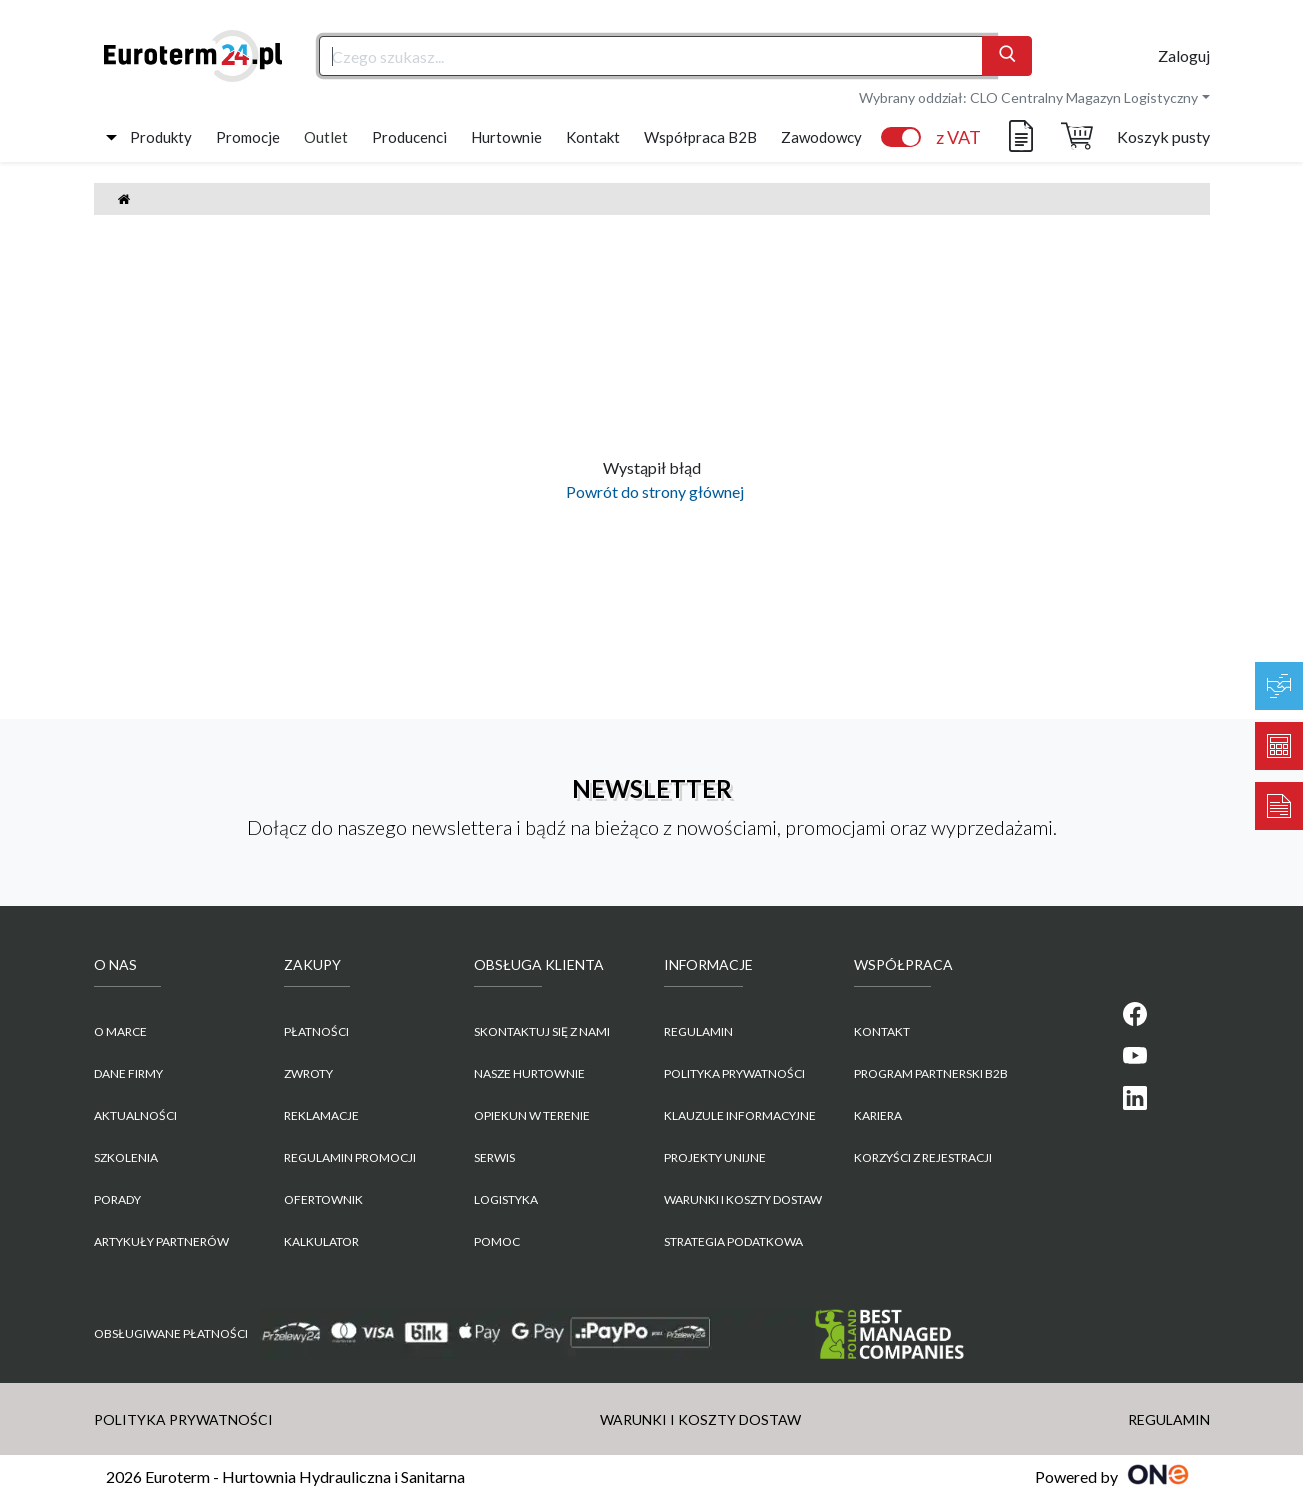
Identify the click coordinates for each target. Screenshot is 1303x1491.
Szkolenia (126, 1157)
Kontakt (593, 137)
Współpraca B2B (700, 137)
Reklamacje (321, 1115)
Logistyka (506, 1199)
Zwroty (308, 1073)
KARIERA (878, 1115)
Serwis (494, 1157)
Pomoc (497, 1241)
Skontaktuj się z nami (542, 1031)
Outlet (326, 137)
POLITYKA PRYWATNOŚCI (734, 1073)
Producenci (409, 137)
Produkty (161, 137)
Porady (117, 1199)
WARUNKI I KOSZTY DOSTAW (743, 1199)
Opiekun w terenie (532, 1115)
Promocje (248, 137)
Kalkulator (321, 1241)
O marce (120, 1031)
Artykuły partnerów (161, 1241)
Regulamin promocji (350, 1157)
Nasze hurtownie (529, 1073)
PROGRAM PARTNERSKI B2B (931, 1073)
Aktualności (135, 1115)
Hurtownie (506, 137)
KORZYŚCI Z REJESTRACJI (923, 1157)
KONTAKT (882, 1031)
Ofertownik (323, 1199)
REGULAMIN (698, 1031)
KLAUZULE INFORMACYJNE (740, 1115)
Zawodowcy (821, 137)
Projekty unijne (715, 1157)
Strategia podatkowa (733, 1241)
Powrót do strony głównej (652, 491)
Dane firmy (128, 1073)
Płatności (316, 1031)
